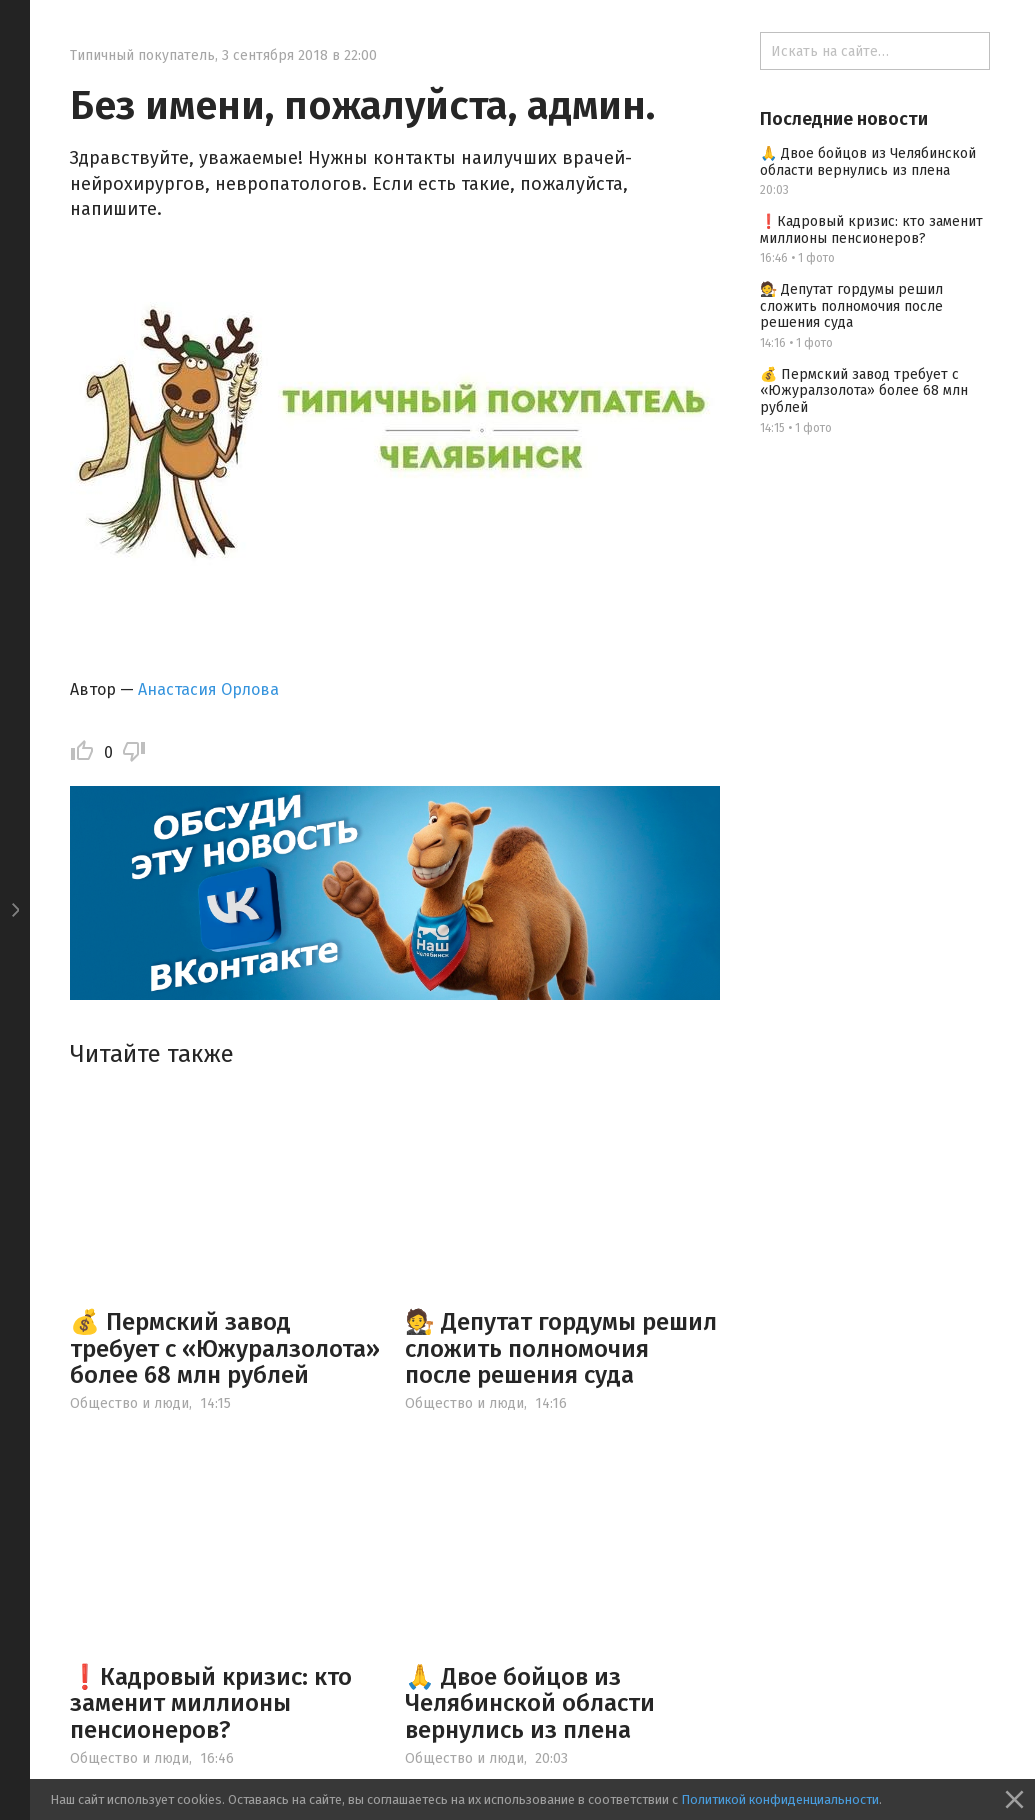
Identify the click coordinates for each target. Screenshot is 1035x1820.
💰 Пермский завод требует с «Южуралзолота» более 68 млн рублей (225, 1348)
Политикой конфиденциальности (780, 1799)
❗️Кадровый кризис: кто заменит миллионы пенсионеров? (211, 1703)
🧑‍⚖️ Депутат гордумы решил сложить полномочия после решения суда (561, 1348)
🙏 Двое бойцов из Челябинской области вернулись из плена (530, 1703)
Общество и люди (129, 1403)
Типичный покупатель (142, 55)
